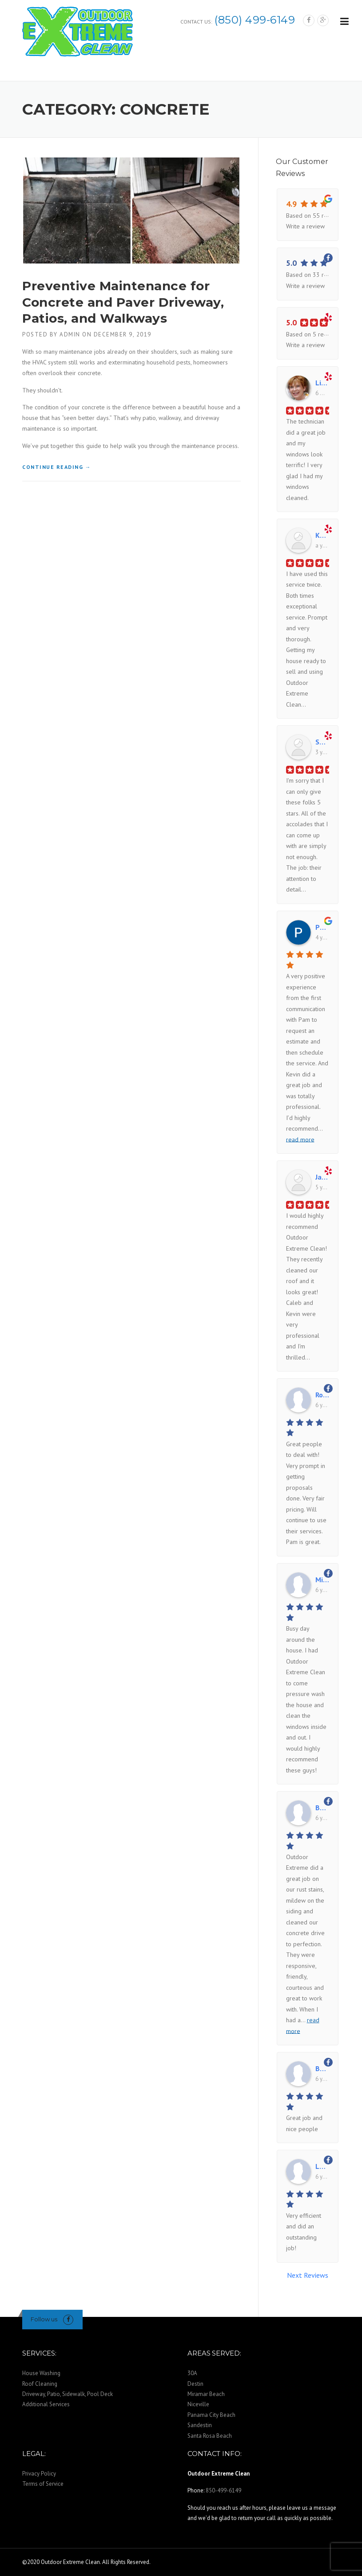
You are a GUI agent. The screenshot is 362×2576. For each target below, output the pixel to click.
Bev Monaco (322, 2068)
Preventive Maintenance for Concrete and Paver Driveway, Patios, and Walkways (123, 302)
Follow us (44, 2319)
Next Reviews (307, 2275)
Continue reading (56, 467)
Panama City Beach (211, 2415)
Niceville (198, 2404)
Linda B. (322, 382)
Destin (195, 2384)
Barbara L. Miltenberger (322, 1807)
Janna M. (322, 1176)
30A (192, 2373)
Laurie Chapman (322, 2166)
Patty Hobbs (322, 927)
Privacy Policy (39, 2473)
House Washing (41, 2373)
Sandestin (199, 2425)
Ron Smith (322, 1394)
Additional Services (46, 2404)
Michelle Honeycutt (322, 1579)
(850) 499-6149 (255, 19)
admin (70, 334)
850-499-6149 (223, 2490)
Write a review (305, 226)
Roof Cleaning (39, 2384)
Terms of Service (43, 2484)
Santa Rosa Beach (209, 2436)
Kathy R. (322, 535)
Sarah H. (322, 741)
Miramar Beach (206, 2394)
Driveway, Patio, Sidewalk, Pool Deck (67, 2394)
